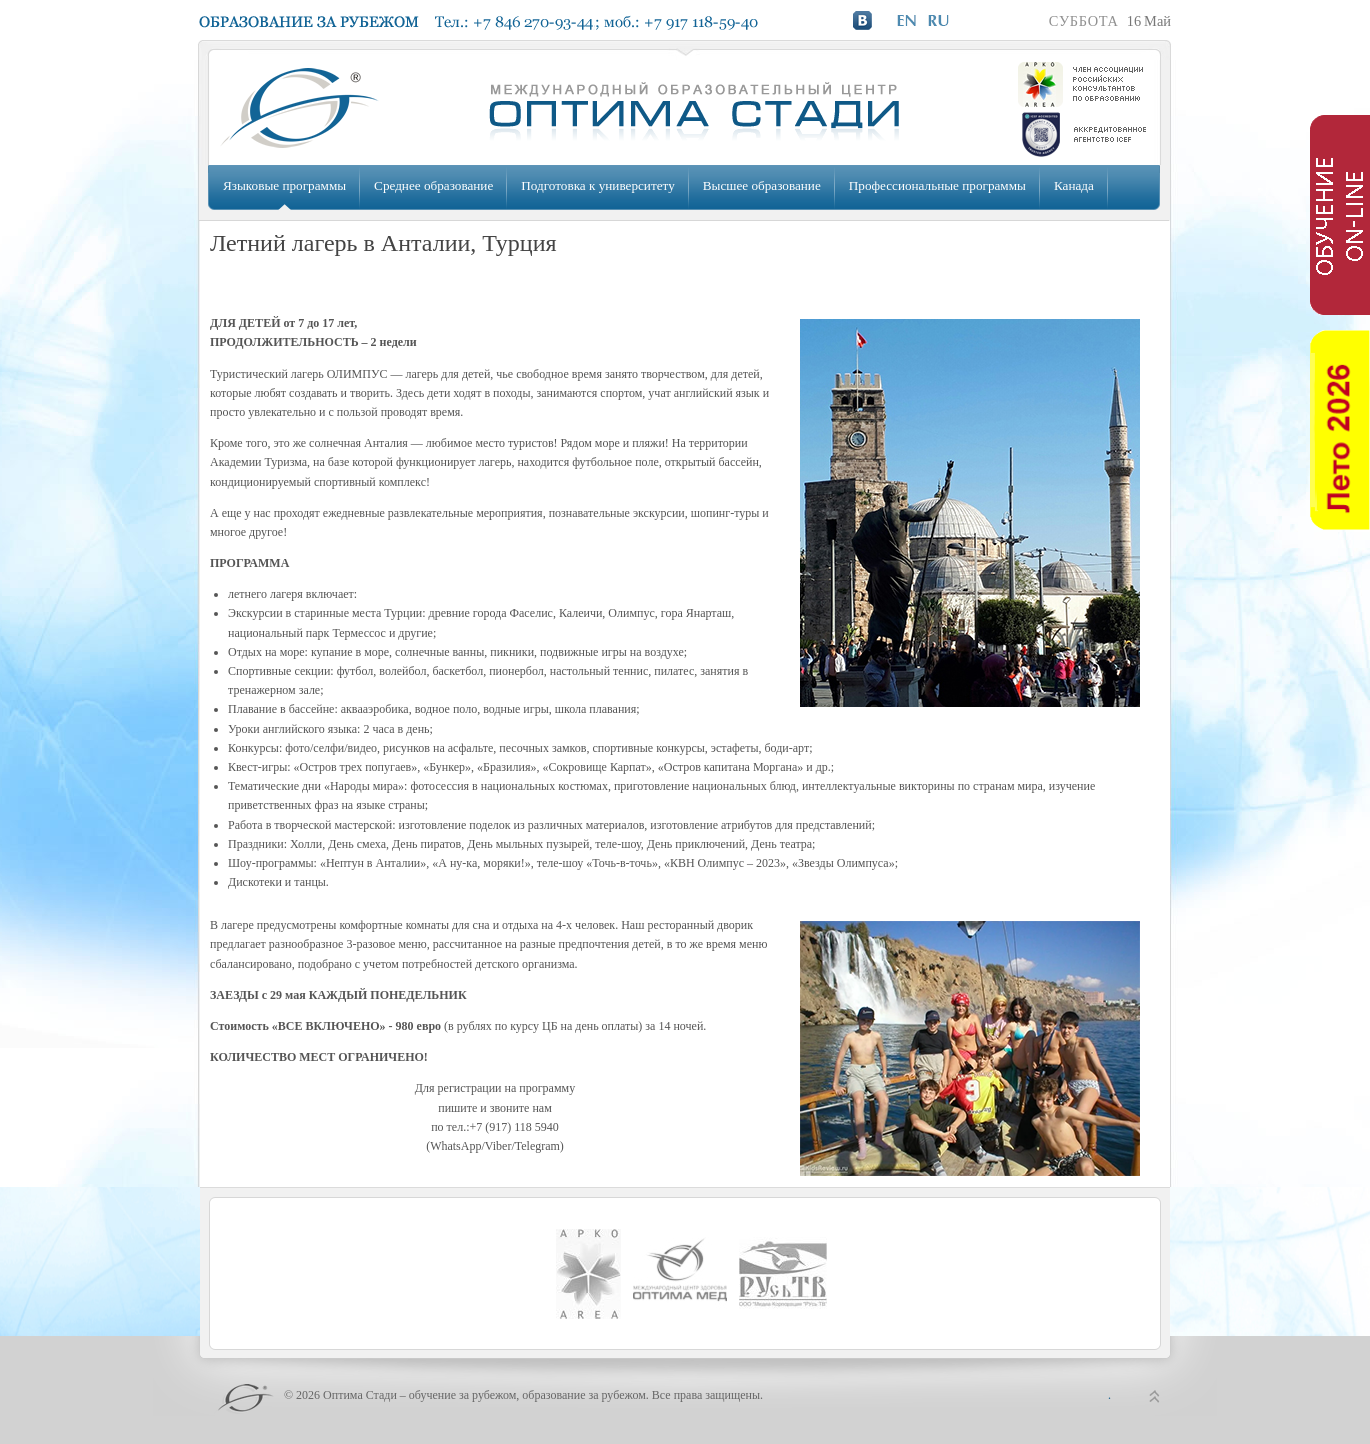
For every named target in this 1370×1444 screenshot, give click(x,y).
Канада (1074, 185)
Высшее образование (762, 185)
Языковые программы (284, 185)
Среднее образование (433, 185)
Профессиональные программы (937, 185)
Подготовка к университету (597, 185)
